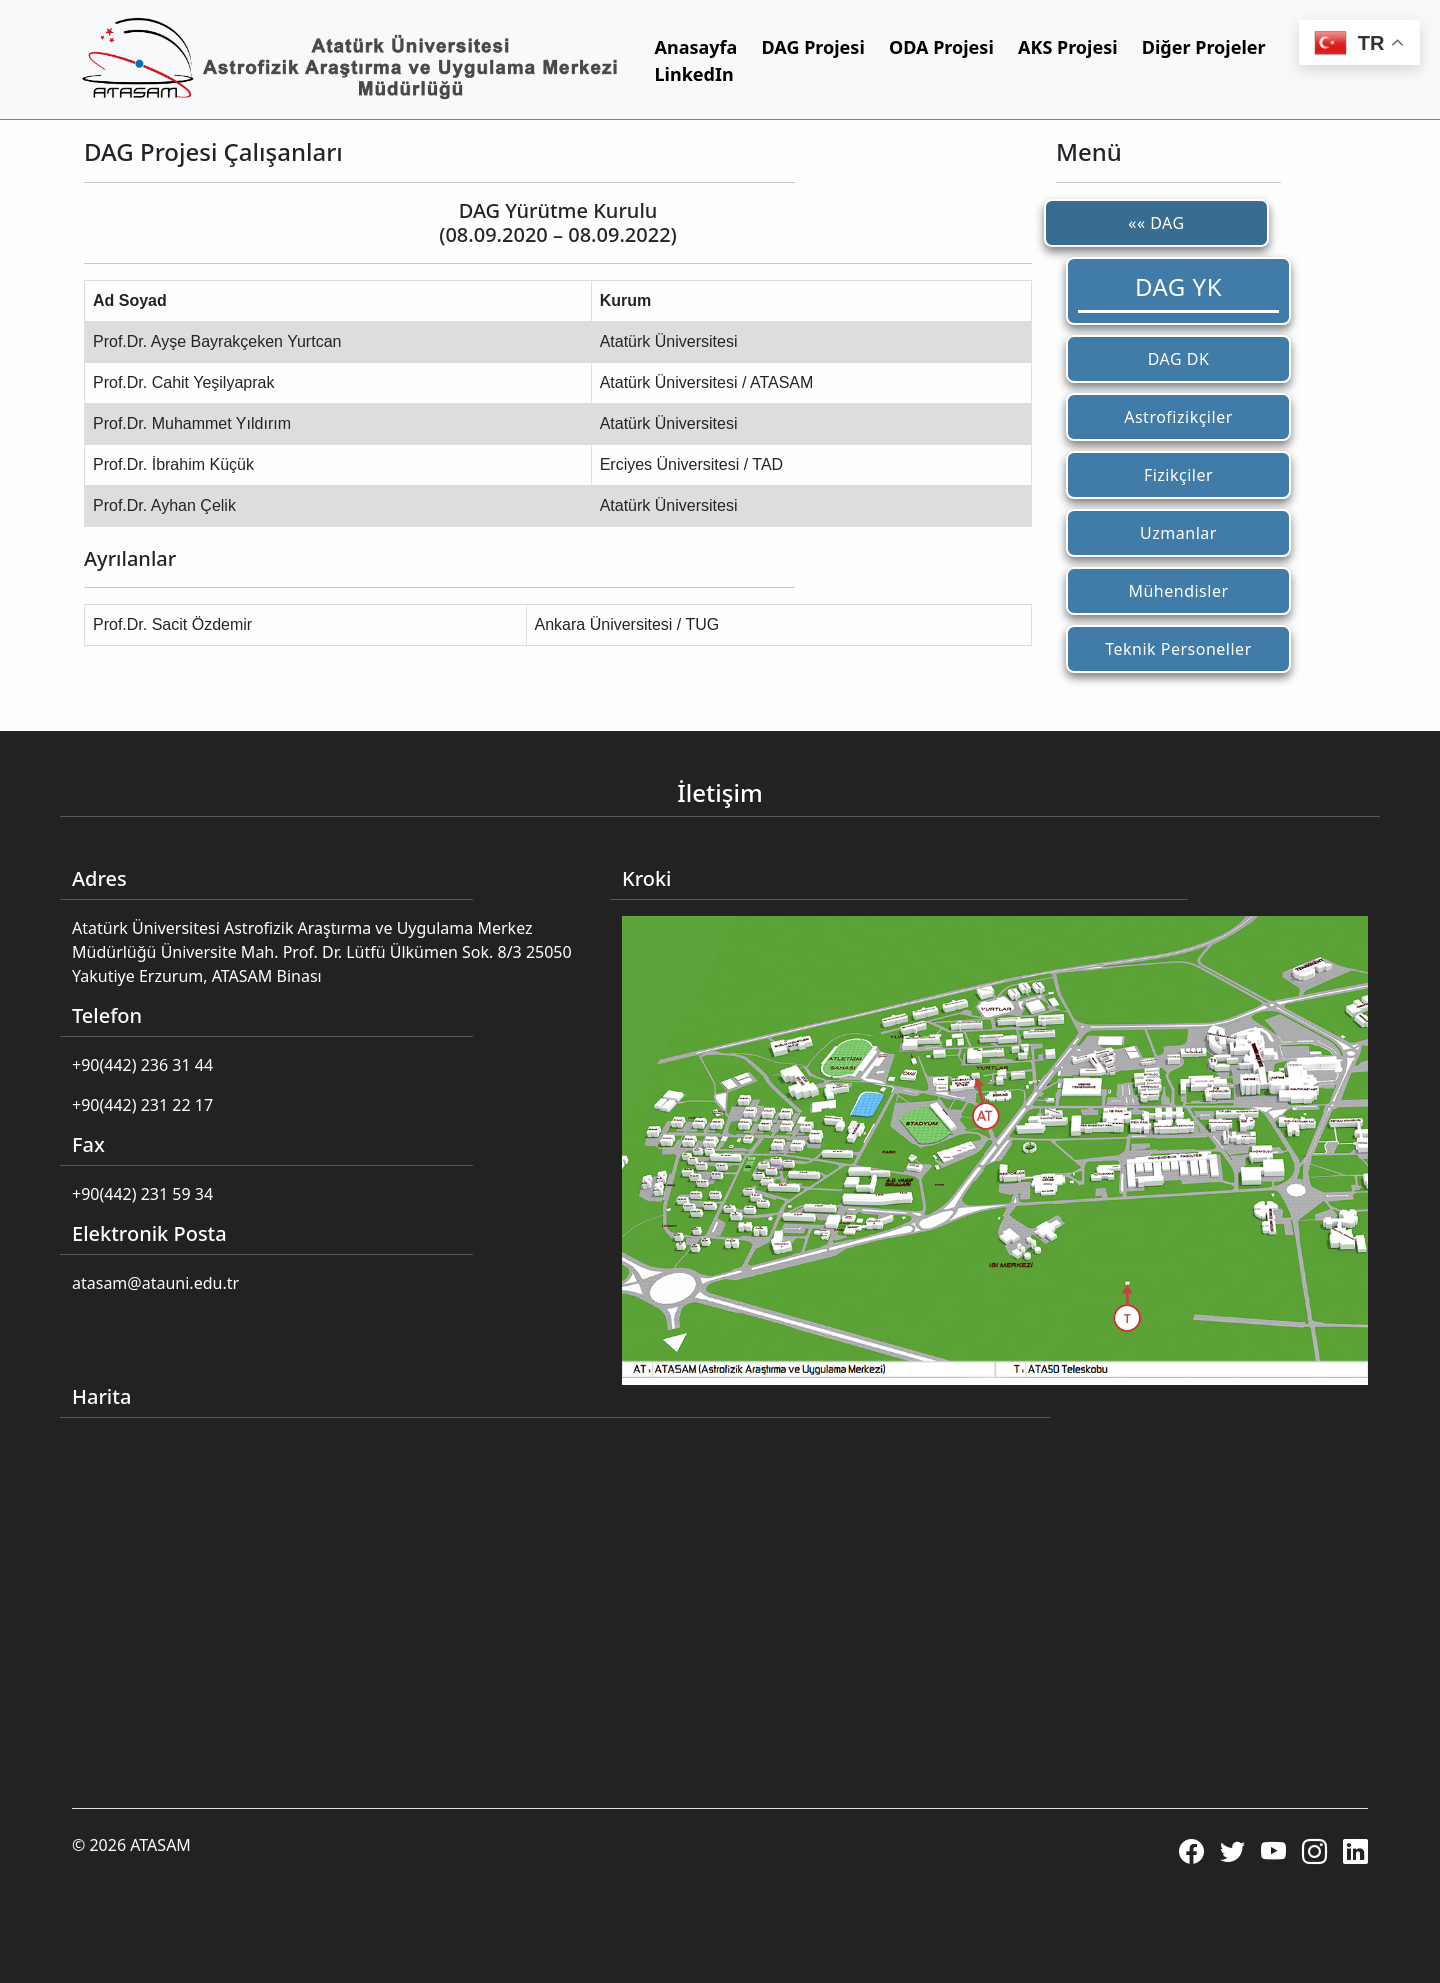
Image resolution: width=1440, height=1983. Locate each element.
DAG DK (1179, 359)
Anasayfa (696, 47)
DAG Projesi (813, 47)
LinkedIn (694, 74)
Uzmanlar (1178, 533)
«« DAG (1156, 223)
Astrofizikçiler (1178, 417)
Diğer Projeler (1204, 47)
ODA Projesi (941, 47)
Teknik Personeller (1178, 649)
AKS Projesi (1068, 47)
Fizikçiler (1178, 475)
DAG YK (1178, 286)
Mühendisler (1178, 591)
